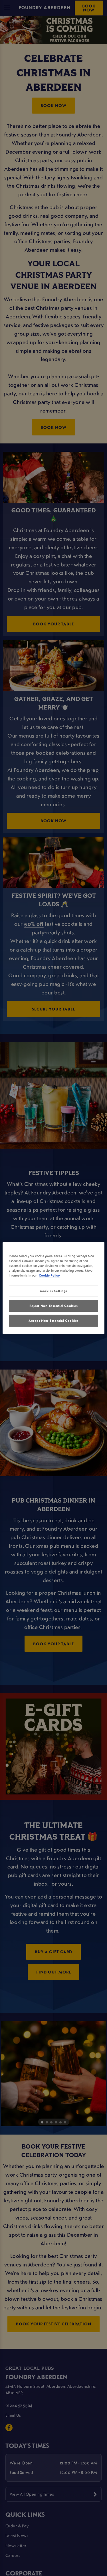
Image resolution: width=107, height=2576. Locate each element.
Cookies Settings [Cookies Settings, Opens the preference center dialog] (53, 1291)
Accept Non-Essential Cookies (53, 1321)
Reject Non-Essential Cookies (53, 1306)
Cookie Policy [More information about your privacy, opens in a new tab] (49, 1275)
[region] (53, 1288)
